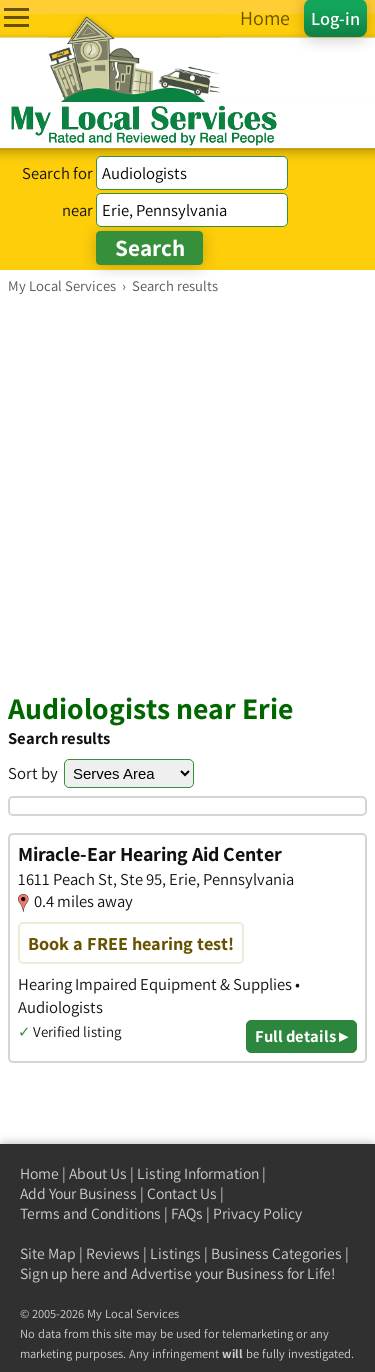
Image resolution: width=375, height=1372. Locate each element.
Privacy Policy (257, 1213)
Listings (175, 1253)
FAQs (187, 1213)
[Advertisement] (187, 492)
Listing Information (198, 1173)
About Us (98, 1173)
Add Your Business (78, 1193)
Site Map (48, 1253)
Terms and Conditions (90, 1213)
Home (39, 1173)
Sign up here (60, 1273)
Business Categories (276, 1253)
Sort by (33, 773)
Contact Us (182, 1193)
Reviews (113, 1253)
